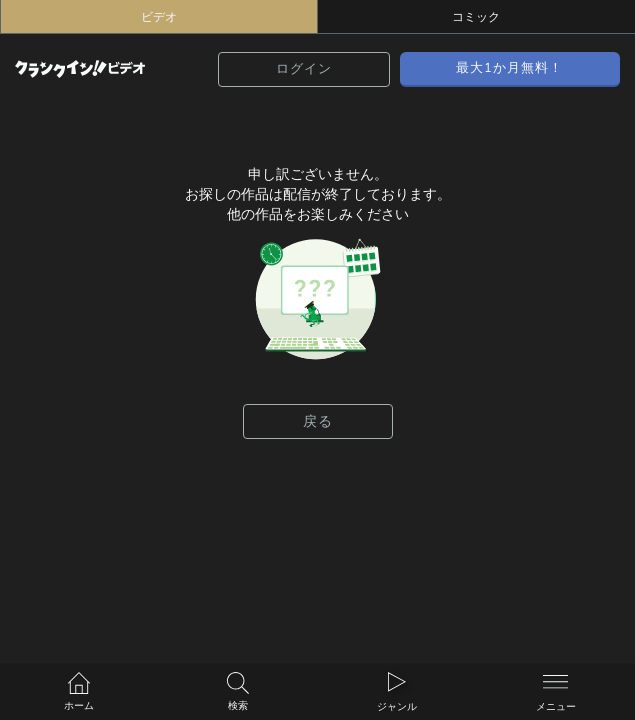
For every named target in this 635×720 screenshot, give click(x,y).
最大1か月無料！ (509, 68)
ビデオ (159, 17)
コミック (476, 17)
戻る (318, 421)
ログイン (304, 69)
